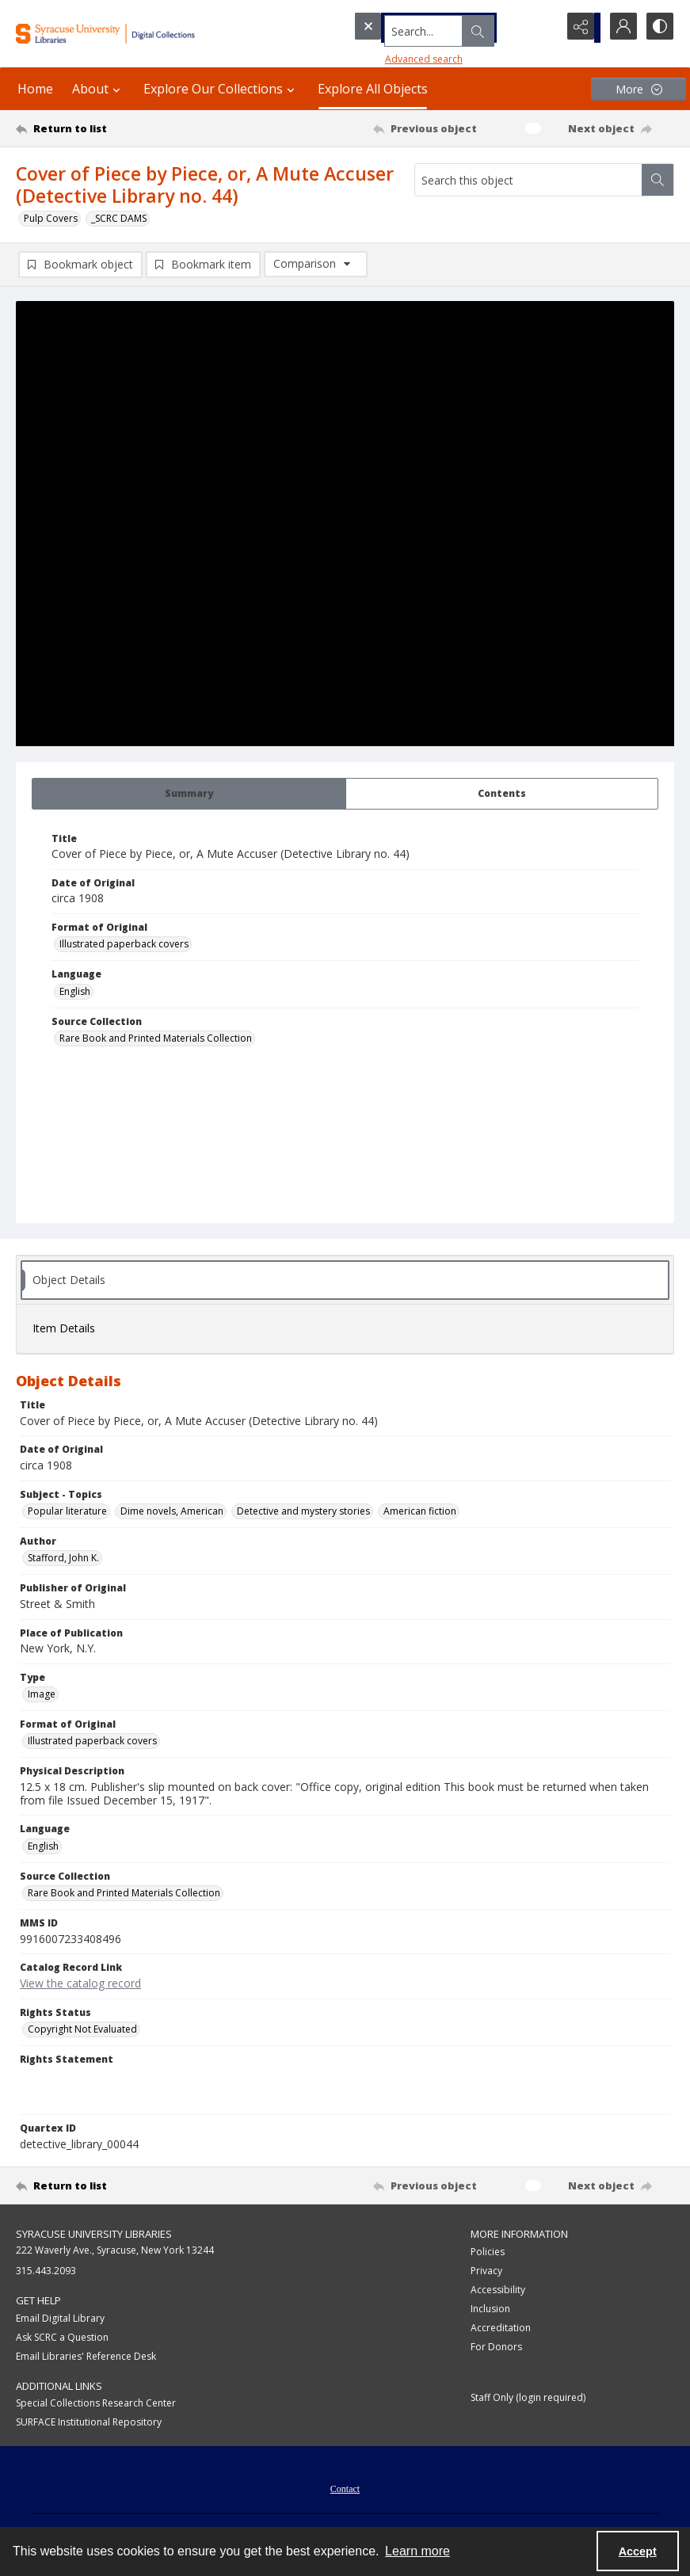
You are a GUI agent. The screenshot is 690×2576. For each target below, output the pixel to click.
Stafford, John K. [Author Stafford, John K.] (63, 1559)
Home (35, 88)
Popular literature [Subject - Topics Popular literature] (67, 1512)
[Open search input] (539, 28)
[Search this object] (528, 180)
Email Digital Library (60, 2319)
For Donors (496, 2348)
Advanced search (394, 56)
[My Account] (619, 28)
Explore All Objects (373, 88)
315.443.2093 (46, 2272)
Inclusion (490, 2310)
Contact (345, 2490)
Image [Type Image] (41, 1695)
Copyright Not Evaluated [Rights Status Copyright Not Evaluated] (82, 2030)
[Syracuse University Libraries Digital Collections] (127, 34)
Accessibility (498, 2291)
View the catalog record (80, 1984)
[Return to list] (103, 128)
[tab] (188, 795)
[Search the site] (424, 28)
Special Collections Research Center (96, 2404)
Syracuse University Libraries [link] (94, 2235)
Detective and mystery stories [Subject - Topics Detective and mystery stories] (303, 1512)
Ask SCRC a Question (62, 2338)
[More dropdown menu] (638, 89)
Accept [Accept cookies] (638, 2551)
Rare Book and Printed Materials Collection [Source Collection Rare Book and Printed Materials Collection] (155, 1039)
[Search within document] (657, 180)
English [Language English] (74, 993)
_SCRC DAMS (119, 218)
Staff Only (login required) (528, 2399)
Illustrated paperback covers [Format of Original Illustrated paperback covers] (124, 945)
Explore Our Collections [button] (221, 88)
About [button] (98, 88)
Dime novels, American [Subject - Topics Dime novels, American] (171, 1512)
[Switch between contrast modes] (658, 28)
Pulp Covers (51, 218)
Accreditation (501, 2329)
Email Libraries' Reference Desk (86, 2358)
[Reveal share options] (579, 28)
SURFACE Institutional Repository (89, 2423)
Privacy (486, 2272)
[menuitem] (345, 2488)
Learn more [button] (417, 2551)
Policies (488, 2253)
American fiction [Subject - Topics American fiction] (419, 1512)
